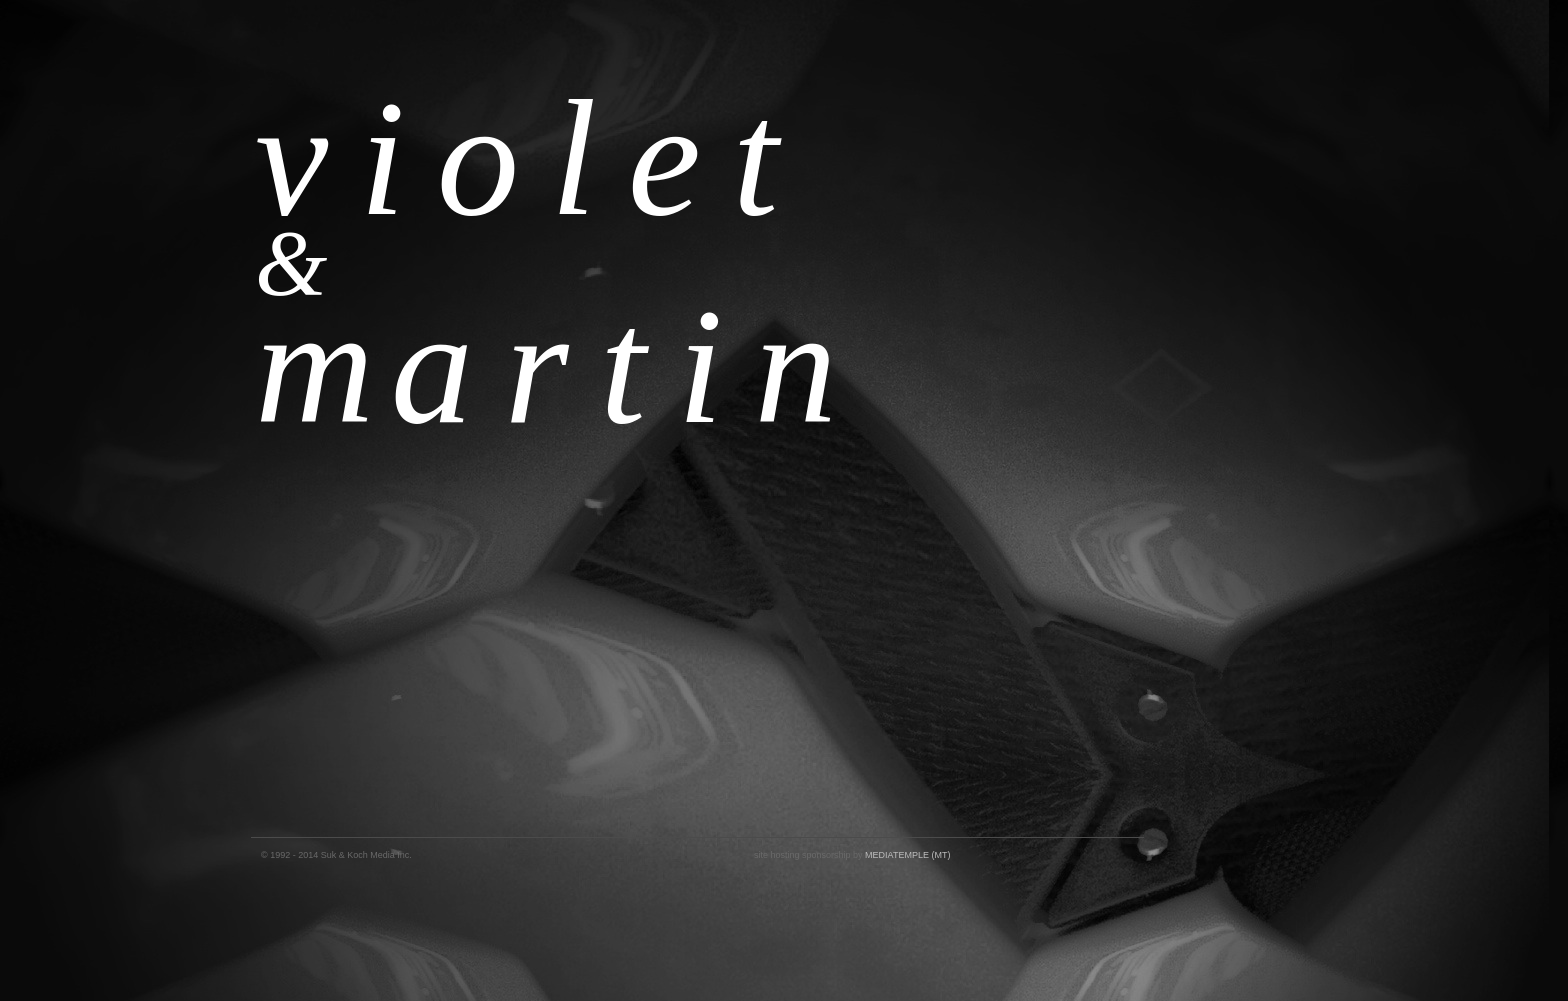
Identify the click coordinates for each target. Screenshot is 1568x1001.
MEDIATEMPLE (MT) (907, 855)
